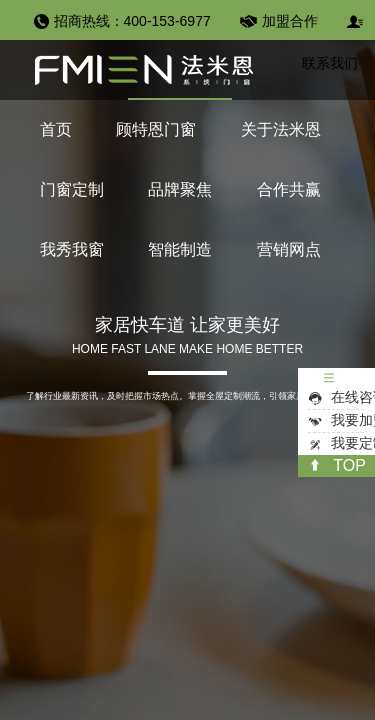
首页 (56, 129)
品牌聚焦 (180, 189)
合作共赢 (289, 189)
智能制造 (180, 249)
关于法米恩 (281, 129)
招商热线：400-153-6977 (132, 21)
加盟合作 (290, 21)
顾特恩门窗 (156, 129)
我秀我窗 (72, 249)
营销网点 (289, 249)
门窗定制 (72, 189)
